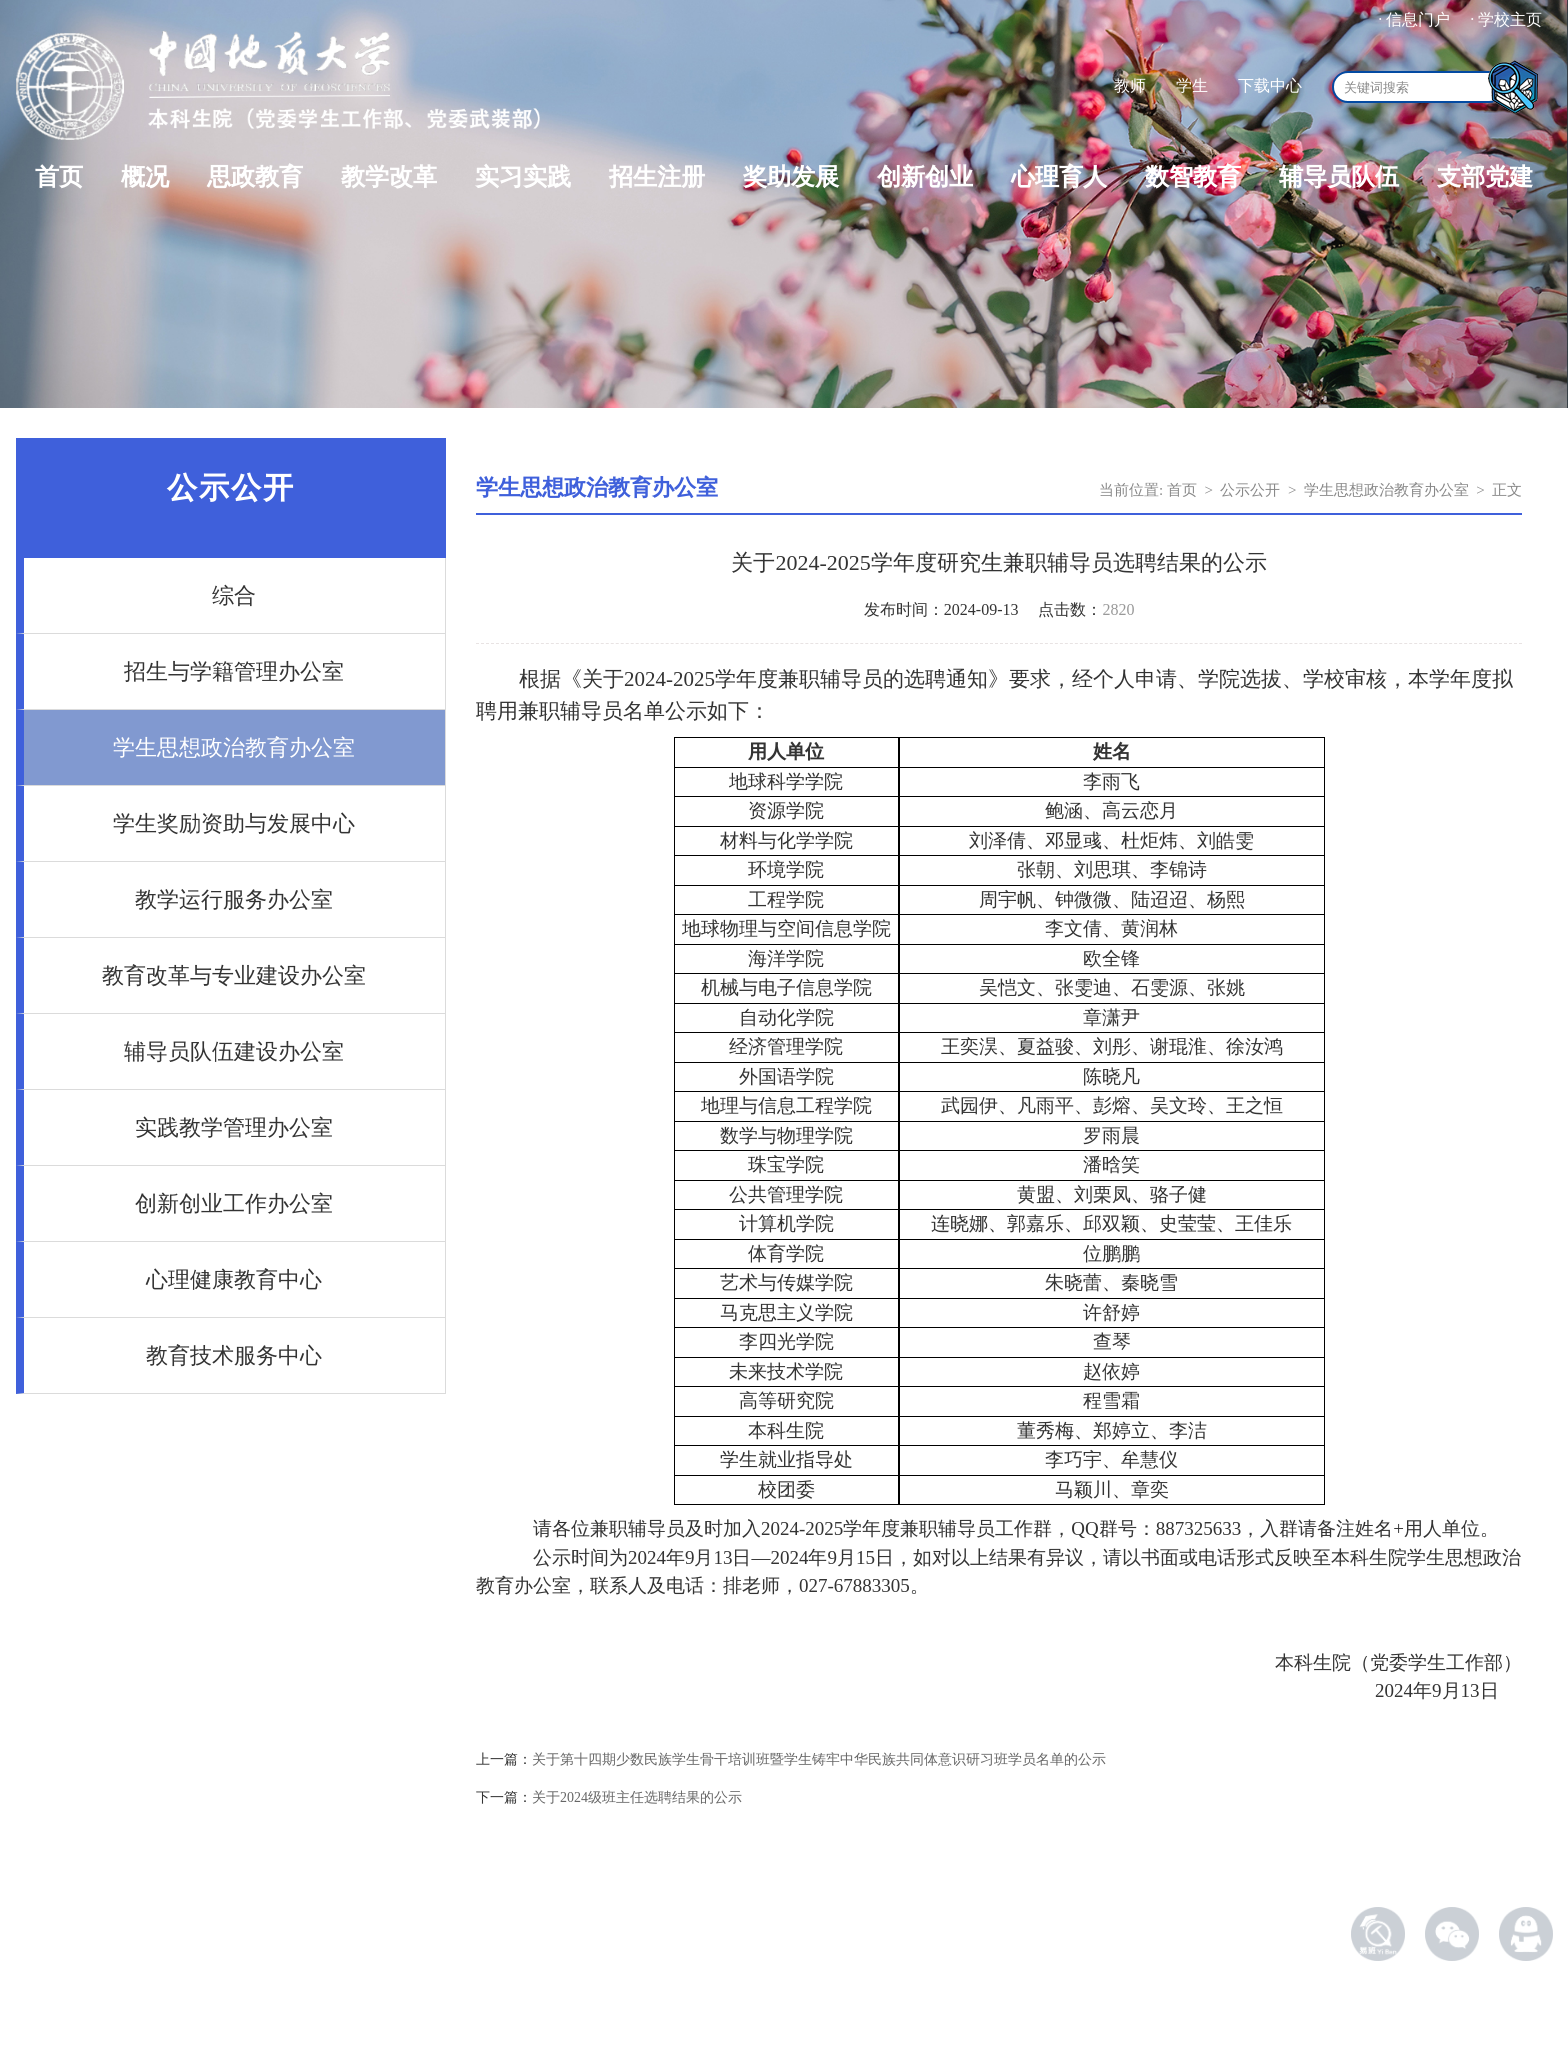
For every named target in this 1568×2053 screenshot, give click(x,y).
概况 (145, 177)
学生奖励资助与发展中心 (234, 823)
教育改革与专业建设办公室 (234, 975)
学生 (1192, 85)
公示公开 (1250, 490)
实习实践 (523, 177)
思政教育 (255, 177)
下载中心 (1270, 85)
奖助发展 (791, 177)
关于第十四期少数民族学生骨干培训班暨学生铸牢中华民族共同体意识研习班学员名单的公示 (819, 1759)
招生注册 (657, 177)
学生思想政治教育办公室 (234, 747)
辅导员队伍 (1339, 177)
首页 (59, 177)
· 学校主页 (1506, 19)
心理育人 (1059, 177)
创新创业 (925, 177)
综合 (234, 595)
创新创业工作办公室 (234, 1203)
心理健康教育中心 (234, 1279)
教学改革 (389, 177)
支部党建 (1485, 177)
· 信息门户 (1414, 19)
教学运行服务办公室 (234, 899)
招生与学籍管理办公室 (234, 671)
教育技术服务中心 (234, 1355)
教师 (1130, 85)
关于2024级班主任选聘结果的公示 (637, 1797)
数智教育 (1193, 177)
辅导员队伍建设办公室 (234, 1051)
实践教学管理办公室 (234, 1127)
